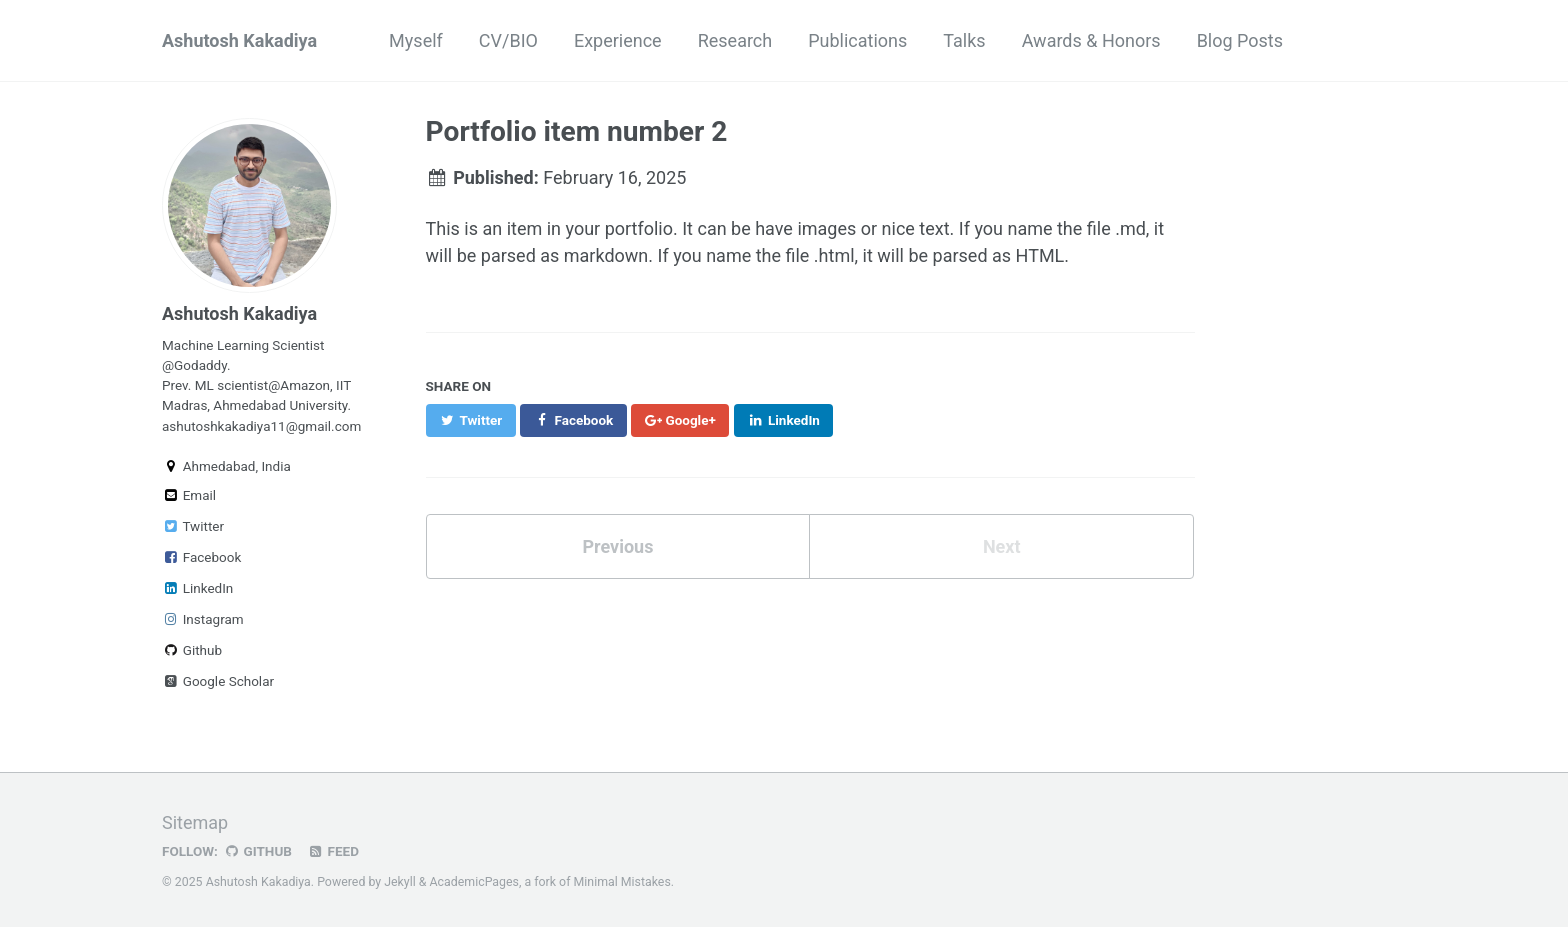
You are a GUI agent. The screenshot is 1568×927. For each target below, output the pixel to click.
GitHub (257, 851)
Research (735, 40)
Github (192, 650)
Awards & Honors (1091, 40)
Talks (964, 40)
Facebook (201, 557)
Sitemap (195, 822)
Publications (857, 40)
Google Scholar (218, 681)
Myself (416, 40)
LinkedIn (197, 588)
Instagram (203, 619)
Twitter (193, 526)
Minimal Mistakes (622, 882)
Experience (618, 40)
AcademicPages (474, 882)
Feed (333, 851)
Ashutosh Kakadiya (239, 40)
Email (189, 495)
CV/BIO (508, 40)
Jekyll (400, 882)
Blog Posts (1240, 40)
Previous (617, 546)
